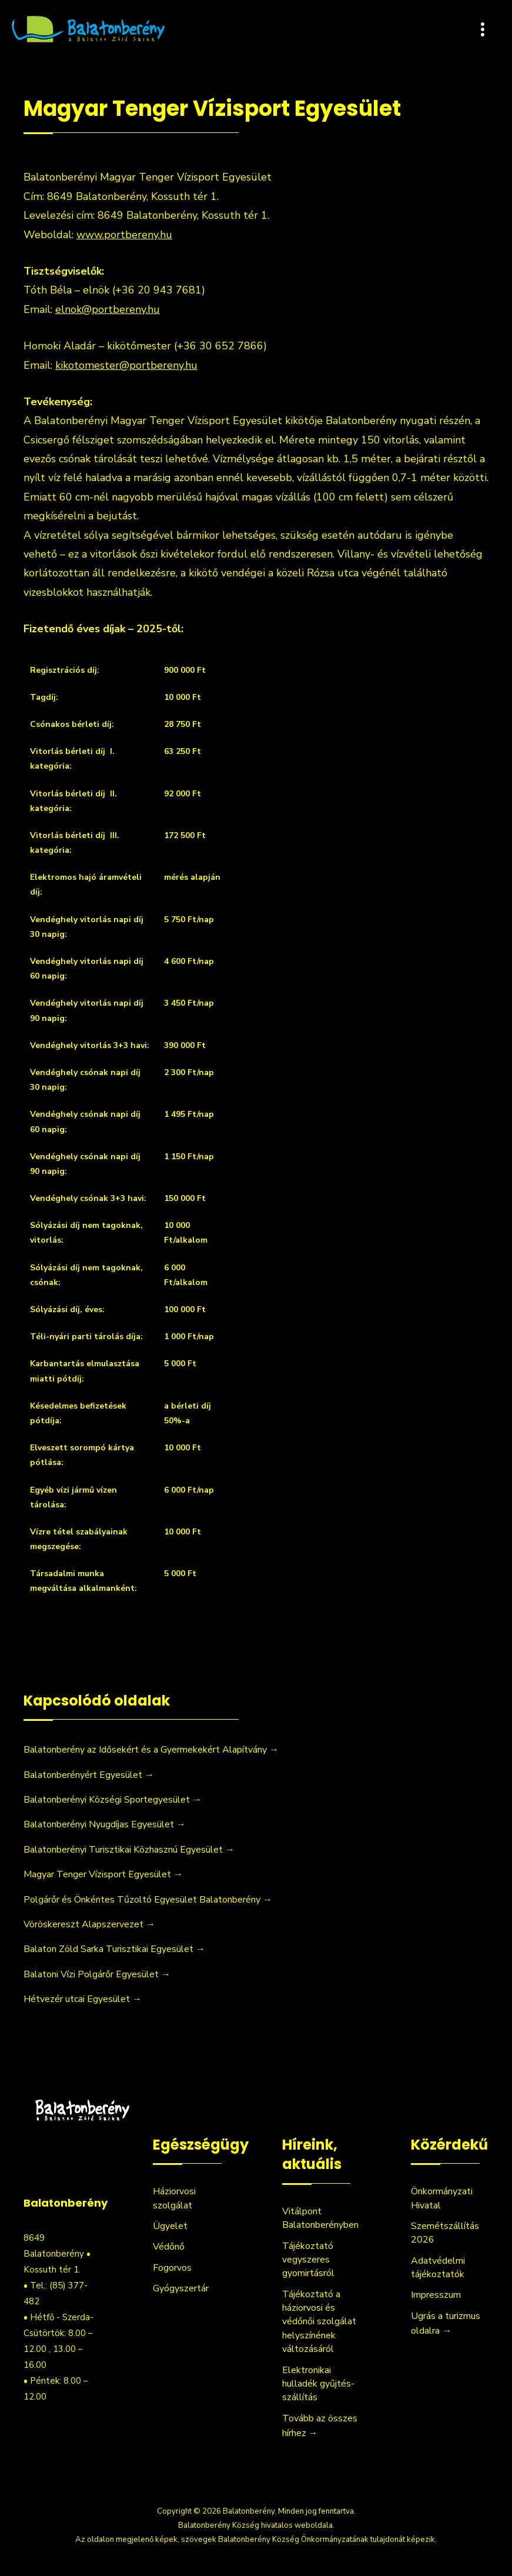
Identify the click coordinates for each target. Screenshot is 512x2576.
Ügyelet (170, 2226)
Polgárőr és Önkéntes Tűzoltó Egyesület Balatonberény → (148, 1899)
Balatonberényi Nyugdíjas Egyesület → (105, 1824)
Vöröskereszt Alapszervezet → (89, 1924)
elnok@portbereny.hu (107, 309)
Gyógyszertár (181, 2288)
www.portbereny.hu (124, 235)
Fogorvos (172, 2267)
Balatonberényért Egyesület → (89, 1775)
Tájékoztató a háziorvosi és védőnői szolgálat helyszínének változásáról (319, 2322)
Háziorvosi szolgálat (174, 2198)
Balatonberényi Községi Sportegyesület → (113, 1799)
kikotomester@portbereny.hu (126, 365)
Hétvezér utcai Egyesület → (83, 1999)
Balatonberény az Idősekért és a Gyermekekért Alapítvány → (151, 1749)
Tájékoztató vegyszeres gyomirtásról (308, 2260)
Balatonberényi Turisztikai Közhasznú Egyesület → (129, 1849)
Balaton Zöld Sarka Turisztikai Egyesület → (114, 1949)
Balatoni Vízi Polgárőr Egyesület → (97, 1974)
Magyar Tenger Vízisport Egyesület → (103, 1874)
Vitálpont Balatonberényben (320, 2218)
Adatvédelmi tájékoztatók (438, 2267)
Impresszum (436, 2294)
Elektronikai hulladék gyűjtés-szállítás (318, 2384)
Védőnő (169, 2246)
